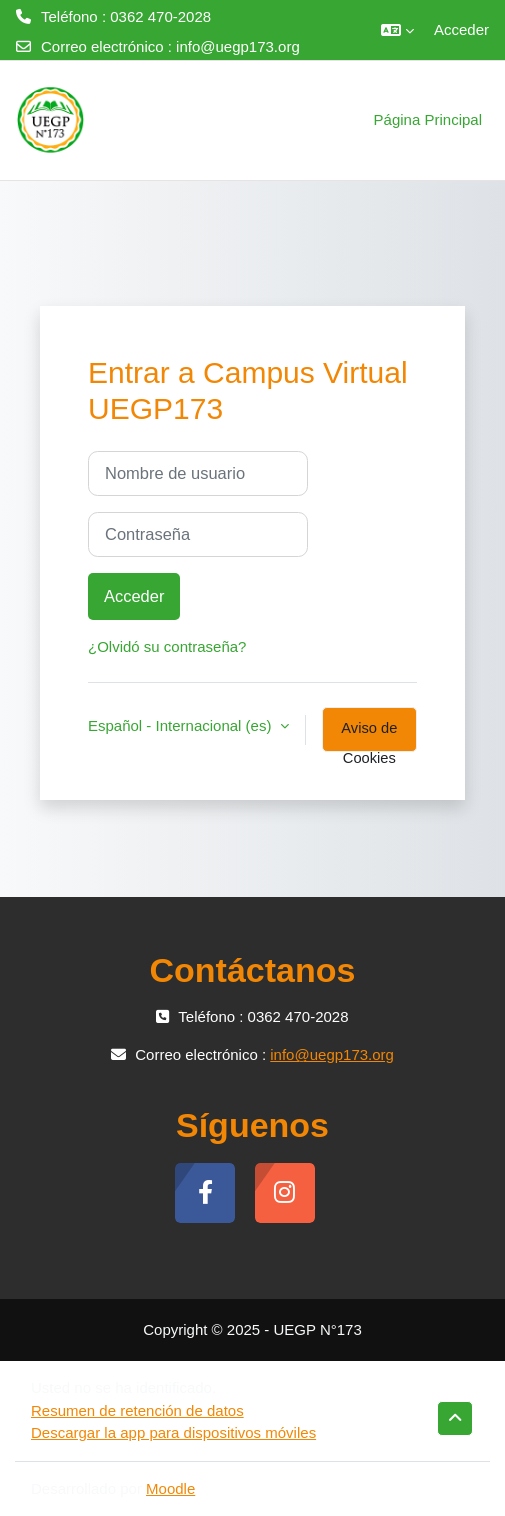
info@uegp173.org (238, 46)
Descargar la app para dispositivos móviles (173, 1432)
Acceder (461, 29)
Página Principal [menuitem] (428, 119)
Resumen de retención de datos (137, 1410)
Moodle (170, 1488)
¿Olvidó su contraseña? (167, 646)
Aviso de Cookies (369, 736)
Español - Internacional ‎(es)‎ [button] (182, 725)
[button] (397, 30)
